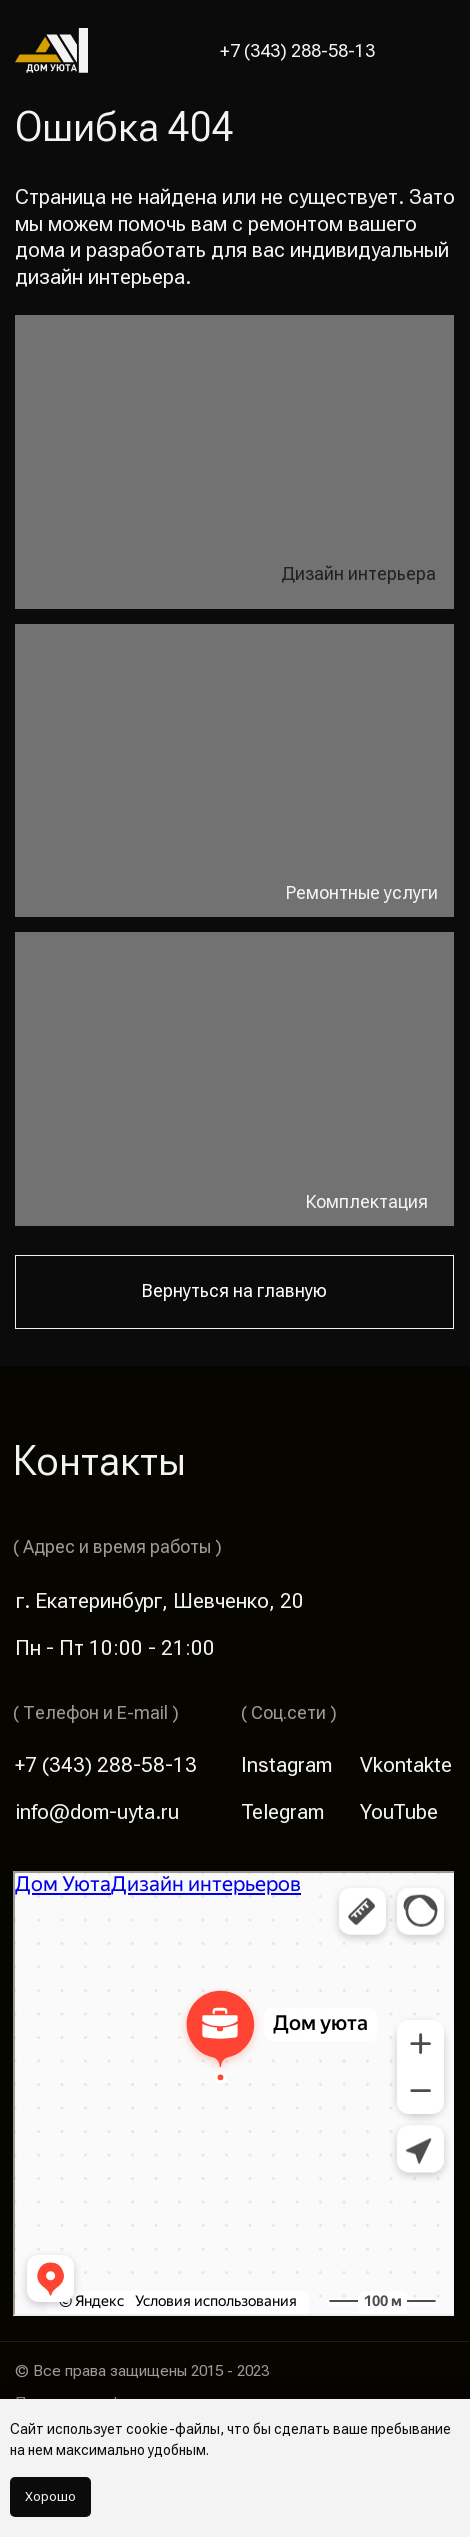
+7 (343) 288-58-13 (297, 51)
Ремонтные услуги (362, 893)
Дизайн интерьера (358, 574)
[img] (234, 771)
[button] (436, 50)
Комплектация (367, 1202)
